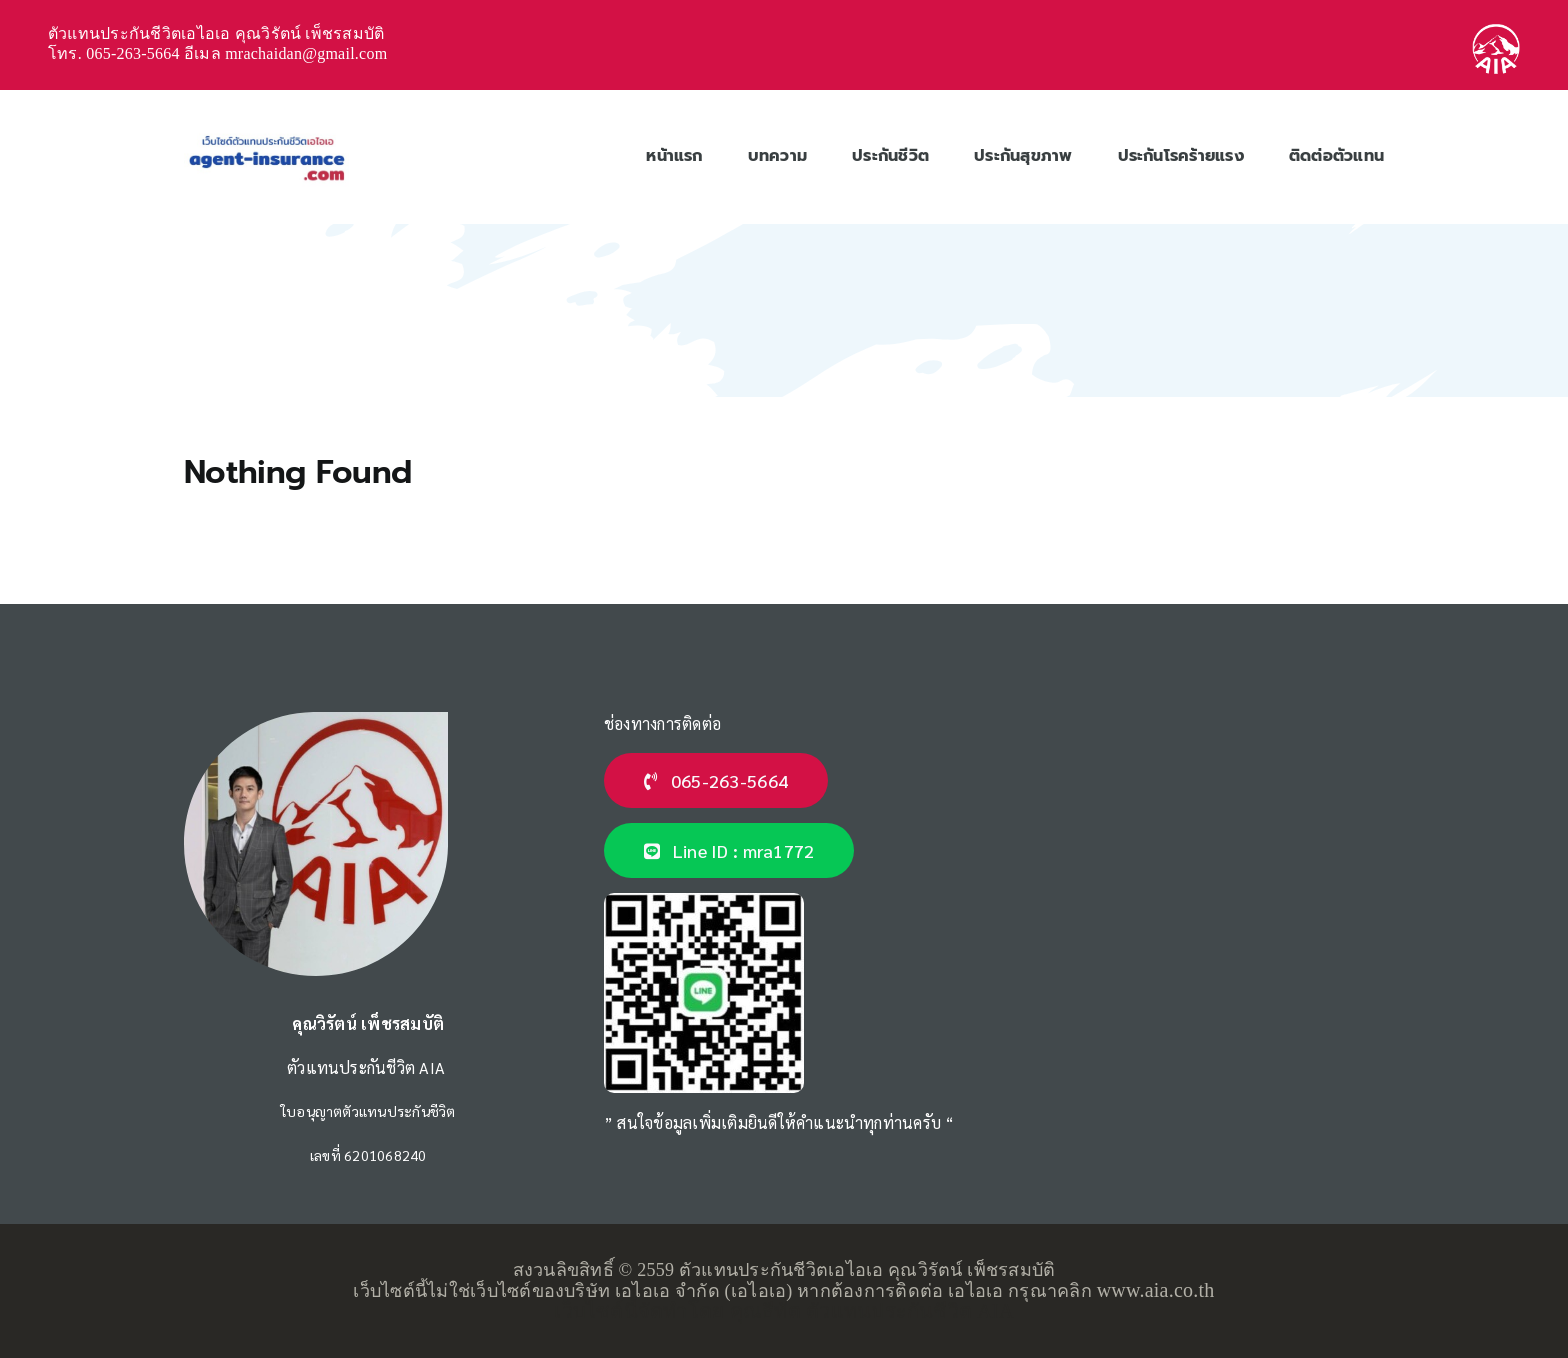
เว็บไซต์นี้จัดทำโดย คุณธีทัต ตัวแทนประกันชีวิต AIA (783, 1311)
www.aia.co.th (1156, 1290)
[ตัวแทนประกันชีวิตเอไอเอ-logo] (266, 134)
